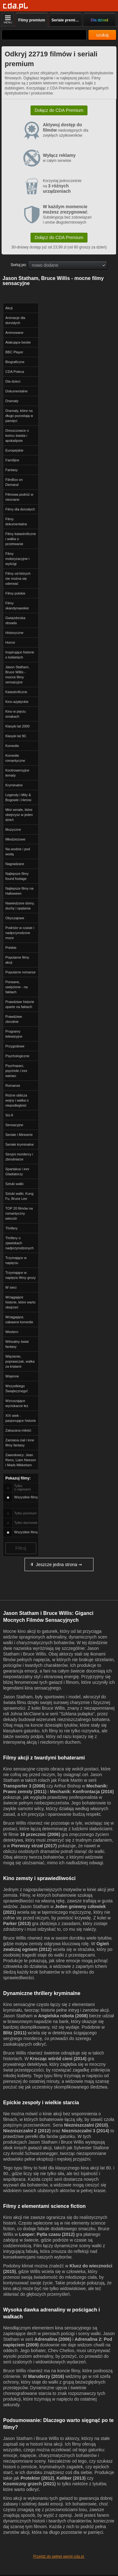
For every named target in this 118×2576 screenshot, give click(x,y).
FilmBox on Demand (14, 482)
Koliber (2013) (71, 2478)
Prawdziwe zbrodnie (13, 1019)
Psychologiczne (17, 1056)
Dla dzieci (12, 381)
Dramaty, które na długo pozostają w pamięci (19, 416)
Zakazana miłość (18, 1430)
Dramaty (12, 401)
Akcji (9, 308)
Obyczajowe (14, 918)
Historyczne (14, 633)
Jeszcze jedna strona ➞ (55, 1564)
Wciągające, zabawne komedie (19, 1319)
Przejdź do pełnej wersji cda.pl (59, 2556)
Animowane (14, 332)
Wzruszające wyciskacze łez (16, 1403)
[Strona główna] (15, 6)
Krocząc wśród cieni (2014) (58, 2058)
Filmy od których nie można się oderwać (18, 578)
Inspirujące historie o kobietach (19, 654)
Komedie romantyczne (15, 758)
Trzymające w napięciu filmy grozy (20, 1275)
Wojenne (12, 1376)
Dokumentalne (16, 391)
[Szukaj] (44, 35)
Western (11, 1332)
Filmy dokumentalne (16, 521)
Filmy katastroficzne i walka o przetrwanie (20, 539)
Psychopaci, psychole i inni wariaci (16, 1071)
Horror (10, 642)
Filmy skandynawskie (17, 605)
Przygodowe (15, 1046)
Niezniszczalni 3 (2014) (85, 2130)
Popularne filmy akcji (17, 959)
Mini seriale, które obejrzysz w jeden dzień (19, 815)
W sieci (10, 1287)
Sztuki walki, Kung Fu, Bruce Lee (19, 1196)
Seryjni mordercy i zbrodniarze (19, 1156)
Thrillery (11, 1228)
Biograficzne (15, 362)
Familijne (12, 460)
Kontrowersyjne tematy (17, 772)
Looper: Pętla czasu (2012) (47, 2234)
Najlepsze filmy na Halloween (19, 890)
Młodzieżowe (15, 839)
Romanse (12, 1085)
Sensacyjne (14, 1125)
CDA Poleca (14, 371)
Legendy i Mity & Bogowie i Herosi (18, 797)
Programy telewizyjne (13, 1033)
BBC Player (14, 352)
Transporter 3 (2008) (24, 1785)
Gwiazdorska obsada (15, 620)
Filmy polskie (15, 593)
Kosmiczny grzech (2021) (29, 2483)
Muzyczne (13, 829)
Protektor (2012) (37, 2478)
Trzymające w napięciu (15, 1260)
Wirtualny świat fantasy (17, 1344)
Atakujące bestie (18, 342)
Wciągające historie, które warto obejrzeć (20, 1302)
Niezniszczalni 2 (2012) (27, 2130)
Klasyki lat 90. (16, 736)
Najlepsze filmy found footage (17, 876)
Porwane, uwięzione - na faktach (16, 987)
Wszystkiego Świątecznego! (16, 1388)
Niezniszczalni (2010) (86, 2125)
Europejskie (14, 450)
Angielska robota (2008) (63, 2015)
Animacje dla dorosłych (15, 320)
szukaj (102, 34)
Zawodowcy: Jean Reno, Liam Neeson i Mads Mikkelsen (20, 1460)
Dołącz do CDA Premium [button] (59, 110)
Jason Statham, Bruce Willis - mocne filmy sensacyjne (17, 674)
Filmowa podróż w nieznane (19, 497)
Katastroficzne (16, 692)
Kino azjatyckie (16, 702)
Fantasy (11, 470)
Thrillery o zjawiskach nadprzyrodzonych (19, 1243)
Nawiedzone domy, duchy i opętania (20, 905)
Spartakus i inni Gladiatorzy (17, 1171)
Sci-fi (9, 1115)
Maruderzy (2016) (46, 2376)
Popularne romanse (20, 972)
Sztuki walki (14, 1184)
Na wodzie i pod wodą (17, 851)
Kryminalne (14, 785)
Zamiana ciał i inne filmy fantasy (19, 1442)
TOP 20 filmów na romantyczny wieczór (19, 1213)
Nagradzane (14, 864)
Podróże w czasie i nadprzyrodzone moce (19, 933)
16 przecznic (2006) (40, 1834)
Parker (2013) (17, 1923)
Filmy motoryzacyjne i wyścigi (17, 559)
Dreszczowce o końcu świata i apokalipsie (17, 435)
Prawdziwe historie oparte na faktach (19, 1004)
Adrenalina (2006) (53, 2339)
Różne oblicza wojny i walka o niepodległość (17, 1100)
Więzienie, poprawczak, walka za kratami (20, 1361)
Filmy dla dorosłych (20, 509)
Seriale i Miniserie (19, 1135)
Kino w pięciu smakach (15, 714)
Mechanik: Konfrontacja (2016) (82, 1791)
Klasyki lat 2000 (17, 726)
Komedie (12, 746)
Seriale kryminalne (19, 1144)
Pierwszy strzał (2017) (34, 1845)
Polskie (10, 947)
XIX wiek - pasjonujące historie (20, 1418)
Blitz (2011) (14, 2032)
